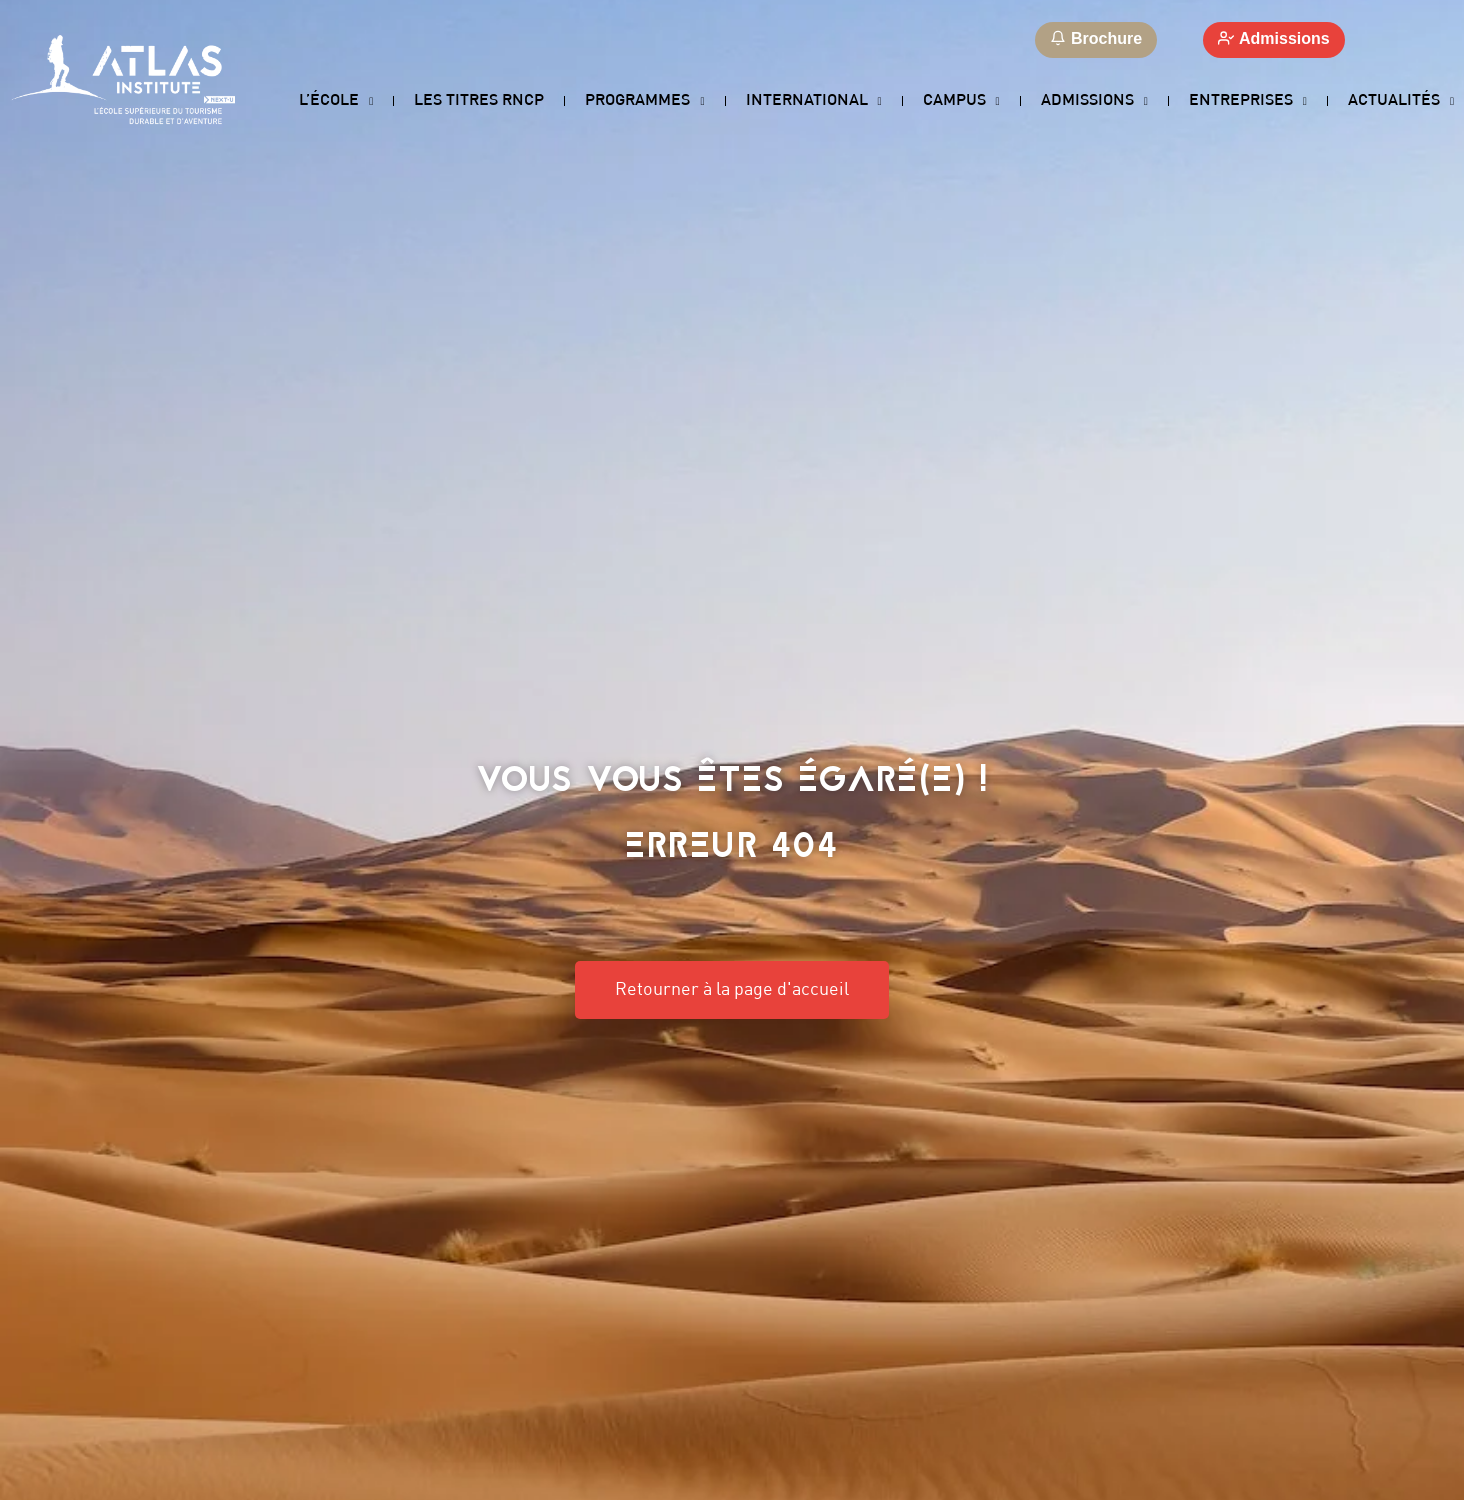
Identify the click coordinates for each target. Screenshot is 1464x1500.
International (814, 101)
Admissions (1094, 101)
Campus (961, 101)
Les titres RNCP (479, 100)
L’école (336, 101)
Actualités (1401, 101)
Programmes (644, 101)
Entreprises (1248, 101)
